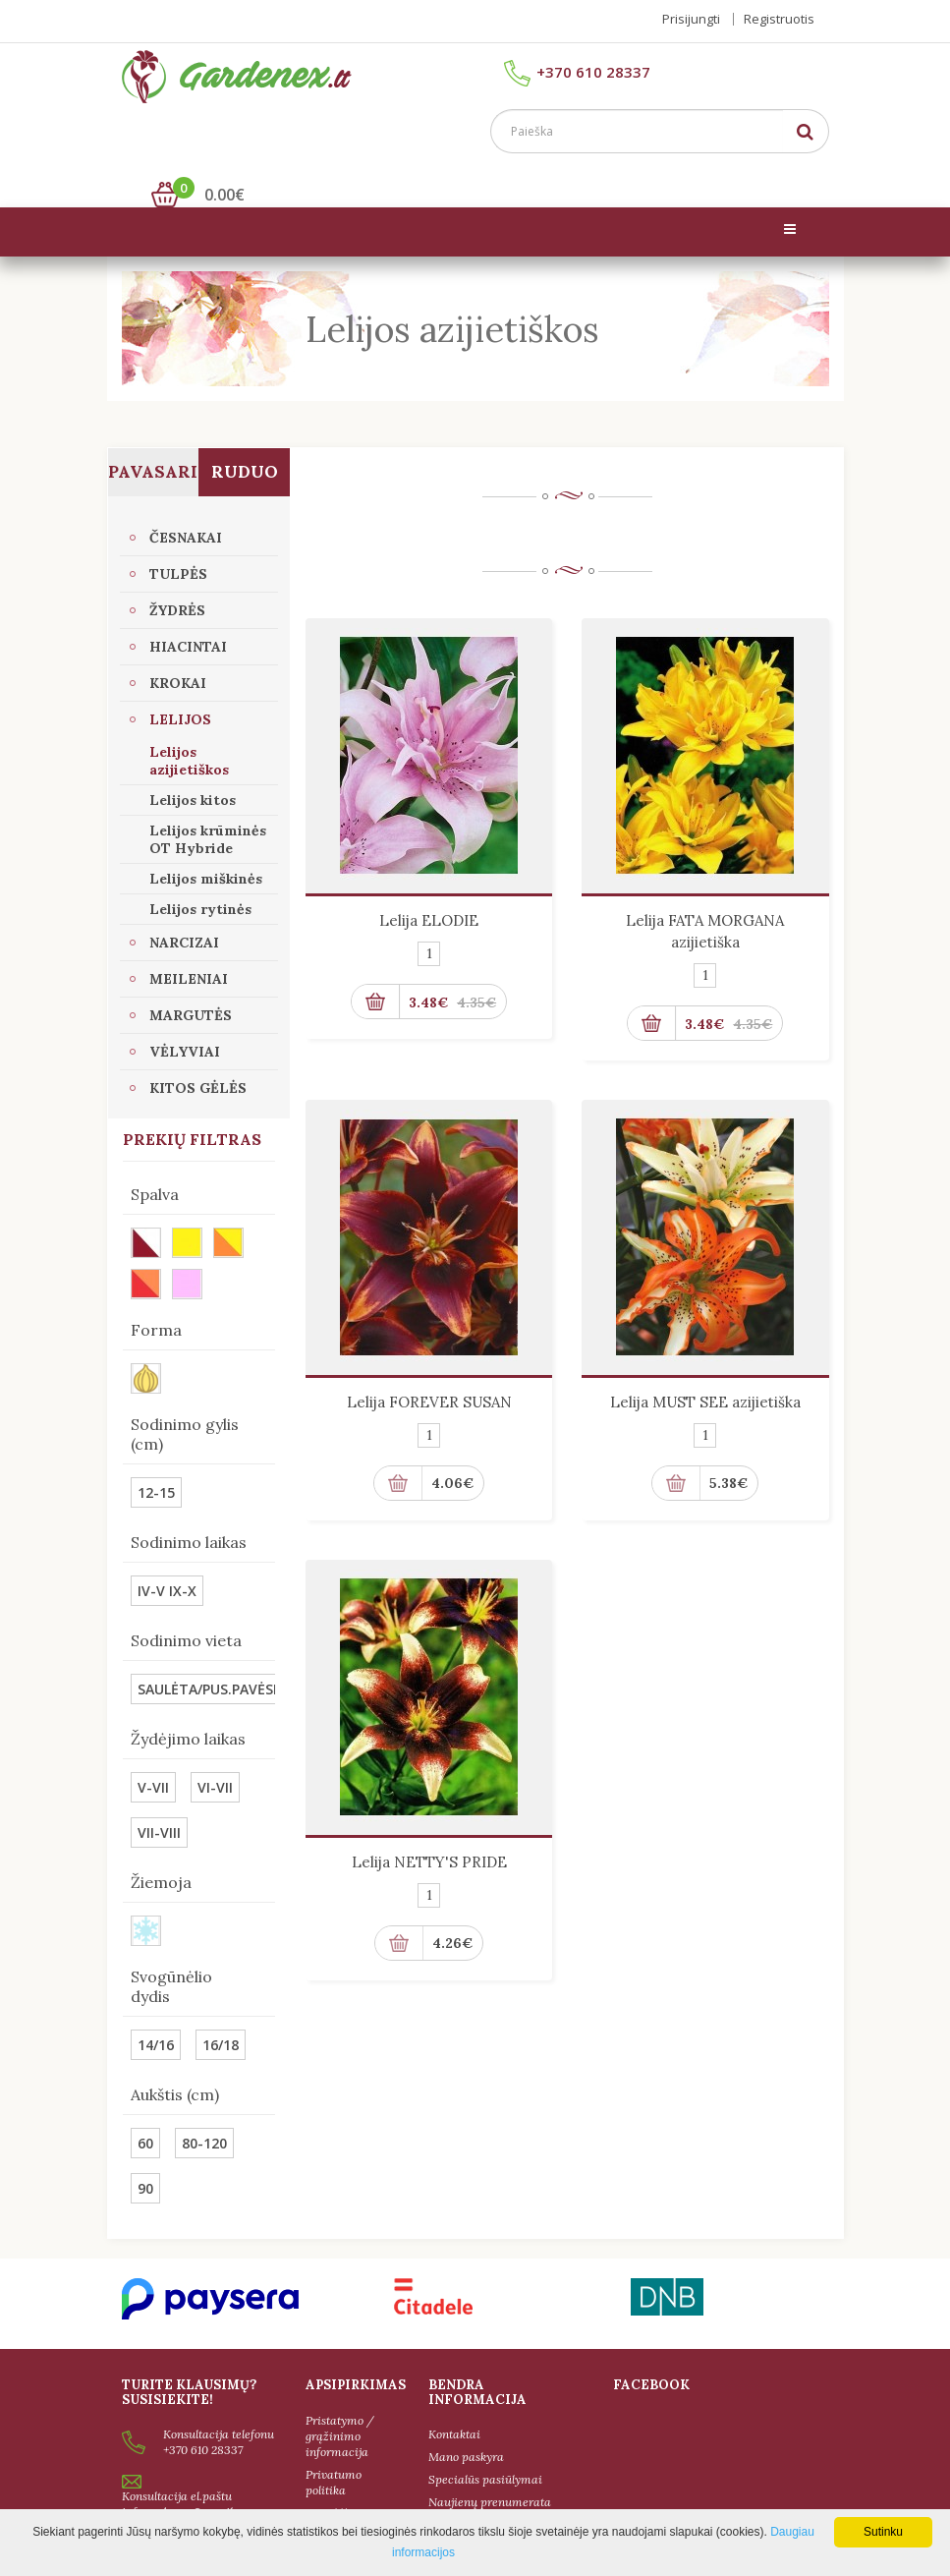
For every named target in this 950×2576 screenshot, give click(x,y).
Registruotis (779, 19)
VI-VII (215, 1758)
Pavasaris (153, 443)
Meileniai (188, 950)
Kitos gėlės (198, 1059)
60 (145, 2114)
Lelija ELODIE (428, 892)
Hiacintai (188, 618)
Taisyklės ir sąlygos (335, 2491)
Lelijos (180, 691)
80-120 (204, 2114)
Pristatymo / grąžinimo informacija (340, 2406)
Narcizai (184, 914)
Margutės (190, 987)
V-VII (153, 1758)
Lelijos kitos (192, 771)
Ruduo (244, 443)
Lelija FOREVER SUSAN (429, 1373)
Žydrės (177, 582)
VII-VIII (159, 1804)
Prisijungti (691, 19)
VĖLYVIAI (184, 1023)
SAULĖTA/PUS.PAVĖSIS (211, 1660)
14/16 (156, 2016)
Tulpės (178, 545)
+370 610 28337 (577, 79)
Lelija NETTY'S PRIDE (429, 1833)
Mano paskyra (466, 2428)
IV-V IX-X (167, 1562)
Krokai (177, 654)
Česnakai (185, 509)
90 (145, 2159)
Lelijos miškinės (205, 850)
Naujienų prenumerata (489, 2473)
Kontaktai (454, 2405)
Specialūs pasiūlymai (485, 2450)
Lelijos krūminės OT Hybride (207, 811)
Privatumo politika (334, 2452)
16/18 (220, 2016)
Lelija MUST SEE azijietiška (705, 1373)
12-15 (156, 1464)
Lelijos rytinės (200, 880)
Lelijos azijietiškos (189, 732)
